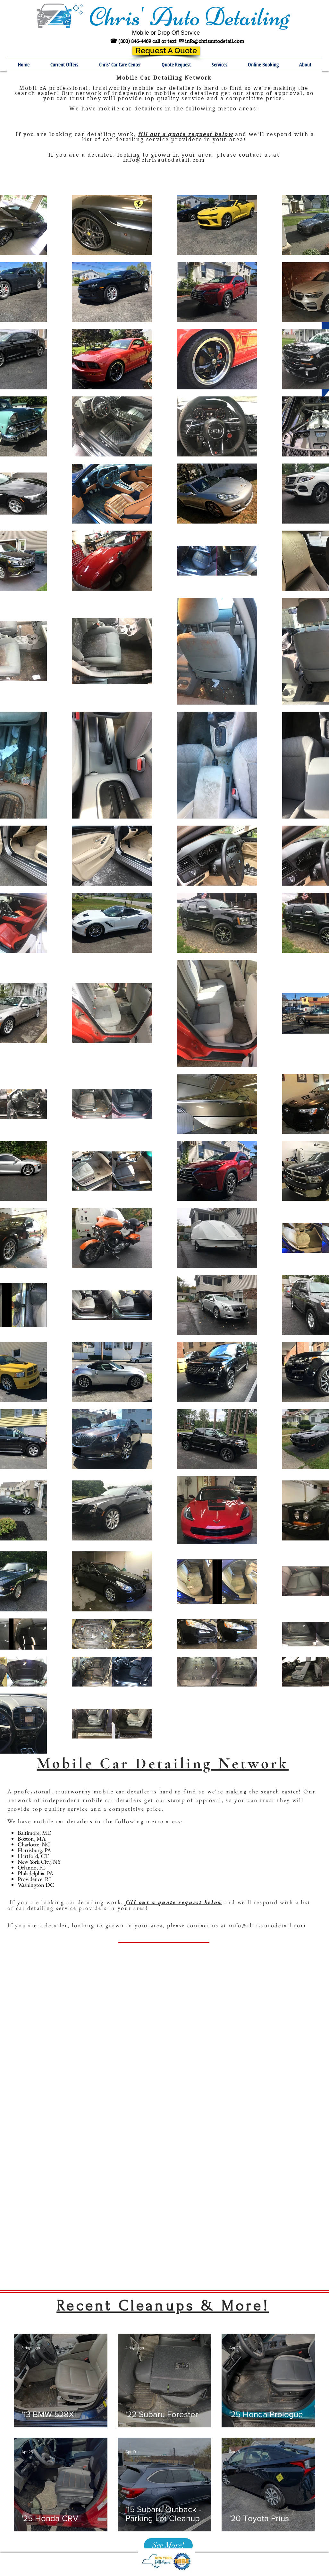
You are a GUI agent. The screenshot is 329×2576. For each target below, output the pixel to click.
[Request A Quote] (166, 51)
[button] (219, 64)
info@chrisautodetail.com (214, 41)
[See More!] (168, 2545)
